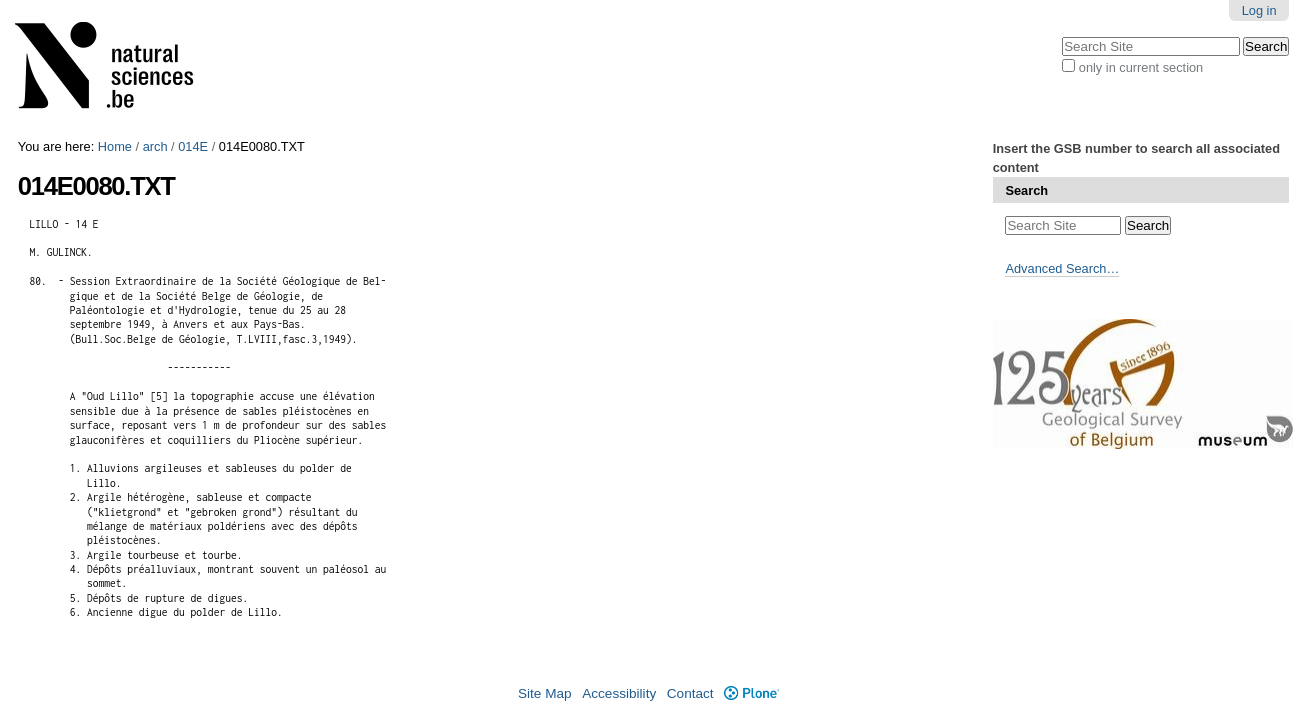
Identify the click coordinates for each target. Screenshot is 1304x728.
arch (155, 146)
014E (193, 146)
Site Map (545, 693)
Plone (751, 693)
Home (115, 146)
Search (1026, 190)
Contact (690, 693)
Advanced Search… (1062, 268)
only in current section (1141, 67)
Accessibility (619, 693)
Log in (1259, 10)
